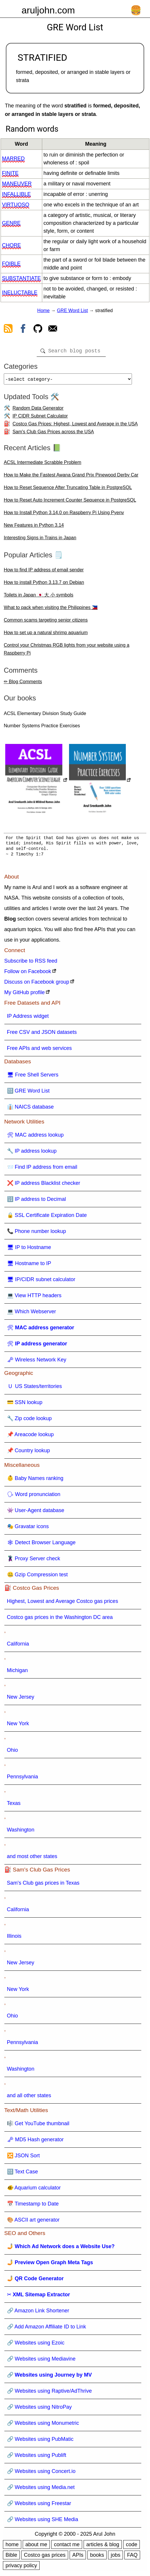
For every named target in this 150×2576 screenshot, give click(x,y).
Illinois (14, 1938)
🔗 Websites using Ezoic (36, 2345)
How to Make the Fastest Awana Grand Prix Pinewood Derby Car (71, 477)
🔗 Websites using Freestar (39, 2506)
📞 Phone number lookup (36, 1233)
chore (11, 245)
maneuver (17, 184)
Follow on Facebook (27, 974)
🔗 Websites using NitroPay (39, 2409)
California (18, 1646)
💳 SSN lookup (25, 1405)
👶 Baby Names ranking (35, 1480)
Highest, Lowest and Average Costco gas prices (62, 1603)
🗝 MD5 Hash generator (35, 2142)
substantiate (21, 278)
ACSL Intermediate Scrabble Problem (42, 464)
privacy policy (21, 2568)
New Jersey (20, 1699)
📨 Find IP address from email (42, 1169)
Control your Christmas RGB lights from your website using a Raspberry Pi (66, 651)
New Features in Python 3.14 (34, 527)
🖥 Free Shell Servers (33, 1077)
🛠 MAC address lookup (35, 1137)
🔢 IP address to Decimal (36, 1201)
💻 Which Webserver (31, 1314)
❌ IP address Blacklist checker (43, 1185)
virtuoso (15, 205)
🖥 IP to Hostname (29, 1250)
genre (11, 223)
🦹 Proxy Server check (33, 1561)
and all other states (29, 2098)
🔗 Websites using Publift (36, 2457)
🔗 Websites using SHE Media (42, 2522)
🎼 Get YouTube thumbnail (38, 2126)
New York (18, 1726)
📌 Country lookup (28, 1453)
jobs (115, 2557)
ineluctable (20, 292)
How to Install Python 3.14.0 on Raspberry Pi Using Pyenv (64, 514)
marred (13, 158)
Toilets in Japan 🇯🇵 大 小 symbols (38, 597)
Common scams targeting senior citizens (46, 622)
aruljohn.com (48, 10)
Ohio (12, 1752)
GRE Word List (72, 310)
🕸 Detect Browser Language (41, 1545)
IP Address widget (28, 1018)
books (97, 2557)
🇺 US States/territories (34, 1389)
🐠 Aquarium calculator (34, 2190)
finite (10, 173)
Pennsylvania (22, 1779)
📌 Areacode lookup (30, 1437)
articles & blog (102, 2547)
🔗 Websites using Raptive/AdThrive (49, 2393)
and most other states (32, 1859)
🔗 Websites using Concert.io (41, 2473)
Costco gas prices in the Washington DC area (60, 1619)
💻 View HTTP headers (34, 1298)
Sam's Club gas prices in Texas (43, 1885)
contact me (67, 2547)
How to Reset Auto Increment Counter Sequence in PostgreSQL (70, 502)
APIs (77, 2557)
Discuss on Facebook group (36, 984)
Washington (20, 1832)
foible (11, 264)
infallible (16, 194)
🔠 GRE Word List (28, 1093)
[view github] (37, 329)
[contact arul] (52, 329)
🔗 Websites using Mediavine (41, 2361)
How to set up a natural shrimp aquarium (46, 634)
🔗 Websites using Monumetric (43, 2425)
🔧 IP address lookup (32, 1153)
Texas (14, 1805)
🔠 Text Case (22, 2174)
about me (36, 2547)
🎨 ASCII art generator (33, 2222)
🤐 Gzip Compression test (37, 1577)
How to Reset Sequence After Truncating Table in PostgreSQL (68, 489)
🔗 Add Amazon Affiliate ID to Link (46, 2329)
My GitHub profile (24, 995)
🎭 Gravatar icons (28, 1529)
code (131, 2547)
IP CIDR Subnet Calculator (40, 418)
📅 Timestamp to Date (33, 2206)
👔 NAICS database (30, 1109)
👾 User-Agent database (35, 1513)
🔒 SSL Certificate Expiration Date (47, 1217)
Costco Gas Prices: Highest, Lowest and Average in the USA (75, 426)
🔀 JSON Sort (23, 2158)
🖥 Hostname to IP (29, 1266)
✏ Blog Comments (23, 683)
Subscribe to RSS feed (30, 963)
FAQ (132, 2557)
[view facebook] (23, 329)
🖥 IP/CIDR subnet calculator (41, 1282)
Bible (11, 2557)
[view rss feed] (8, 329)
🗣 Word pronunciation (34, 1497)
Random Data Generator (38, 410)
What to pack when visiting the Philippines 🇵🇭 (51, 609)
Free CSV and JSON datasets (42, 1034)
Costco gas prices (45, 2557)
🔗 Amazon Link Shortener (38, 2313)
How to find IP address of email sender (44, 572)
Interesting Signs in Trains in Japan (40, 540)
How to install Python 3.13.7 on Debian (44, 584)
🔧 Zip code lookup (29, 1421)
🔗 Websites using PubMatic (40, 2441)
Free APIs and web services (39, 1050)
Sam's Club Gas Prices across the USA (53, 434)
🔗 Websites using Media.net (41, 2489)
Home (43, 310)
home (12, 2547)
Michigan (17, 1673)
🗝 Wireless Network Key (36, 1362)
